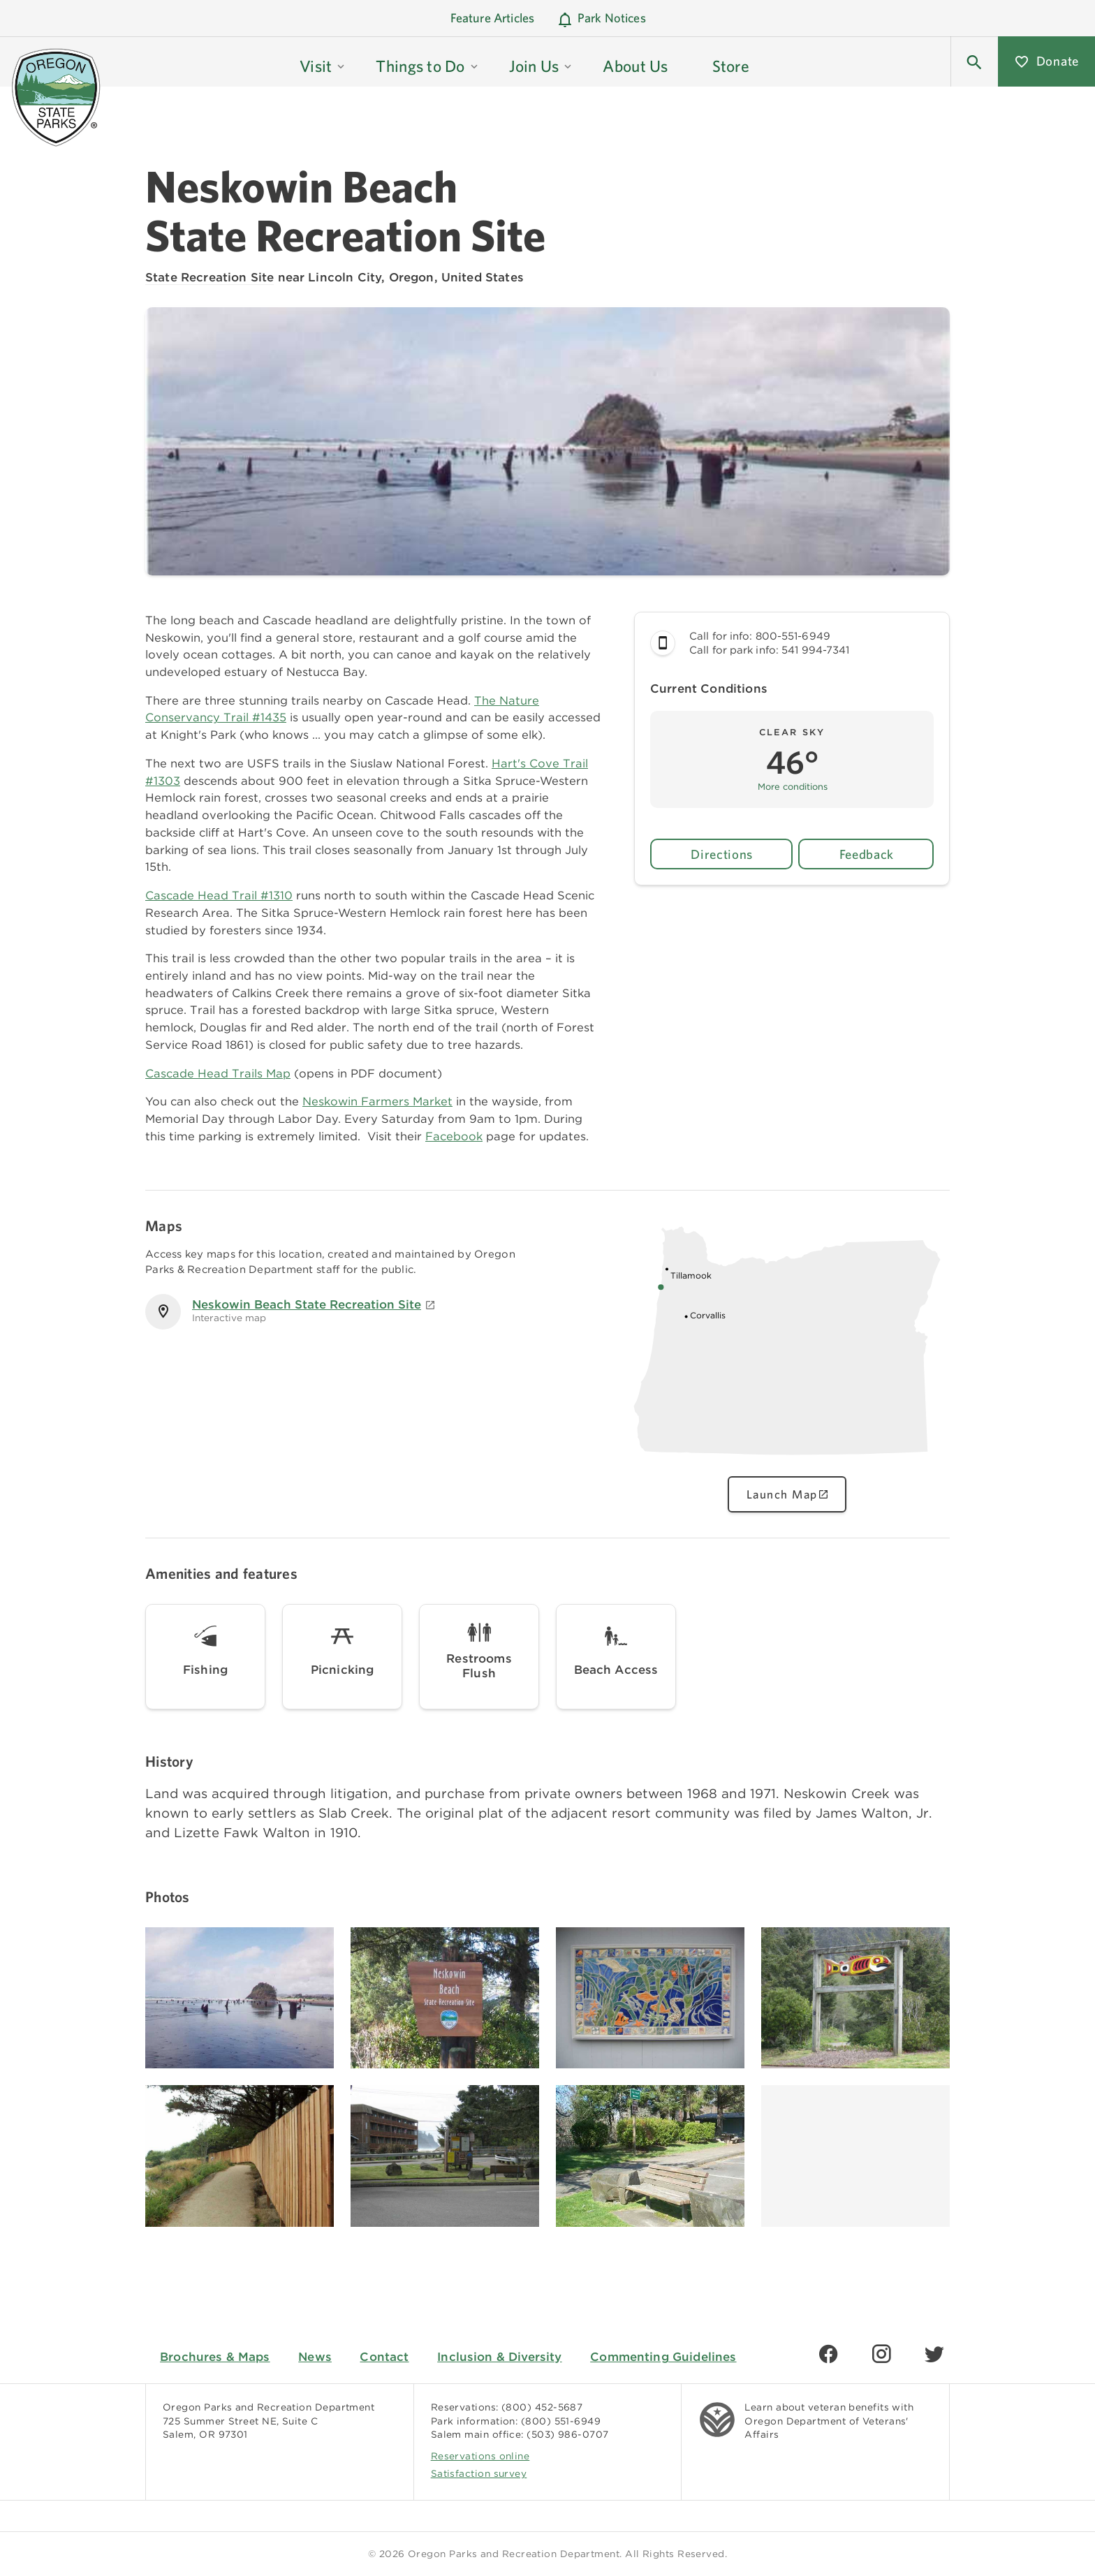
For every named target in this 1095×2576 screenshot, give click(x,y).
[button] (974, 61)
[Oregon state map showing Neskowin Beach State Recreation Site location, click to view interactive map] (787, 1462)
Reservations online (480, 2455)
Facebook (454, 1136)
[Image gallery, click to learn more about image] (239, 1998)
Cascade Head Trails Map (218, 1073)
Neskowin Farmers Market (377, 1101)
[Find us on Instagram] (881, 2354)
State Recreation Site (209, 277)
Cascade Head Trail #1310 (219, 895)
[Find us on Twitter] (934, 2354)
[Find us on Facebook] (828, 2354)
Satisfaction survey (479, 2473)
